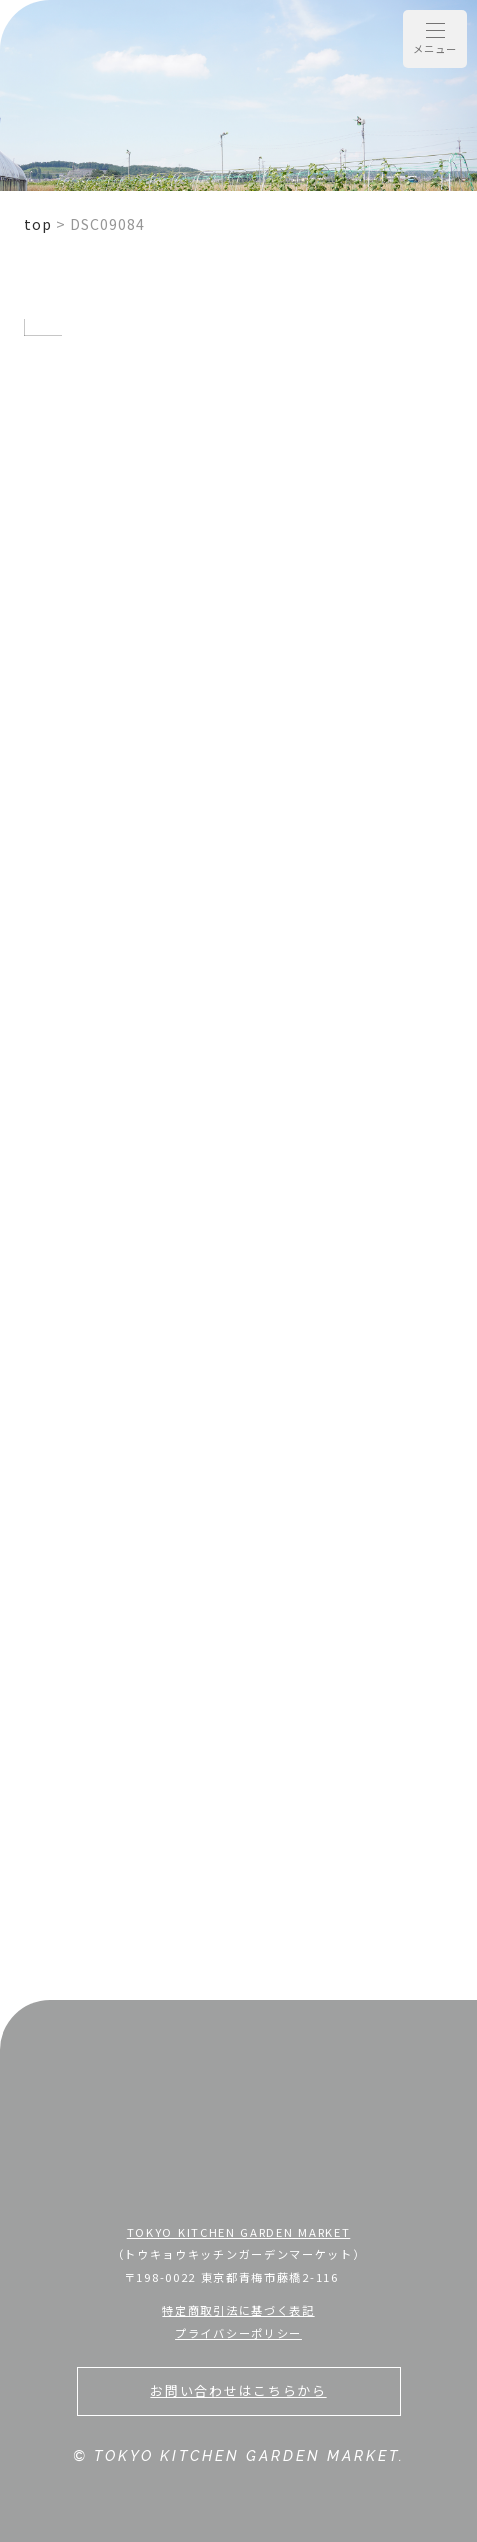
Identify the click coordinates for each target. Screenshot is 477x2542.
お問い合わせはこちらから (238, 2390)
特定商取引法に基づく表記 (238, 2310)
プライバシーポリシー (238, 2333)
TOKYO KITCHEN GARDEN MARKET (239, 2232)
